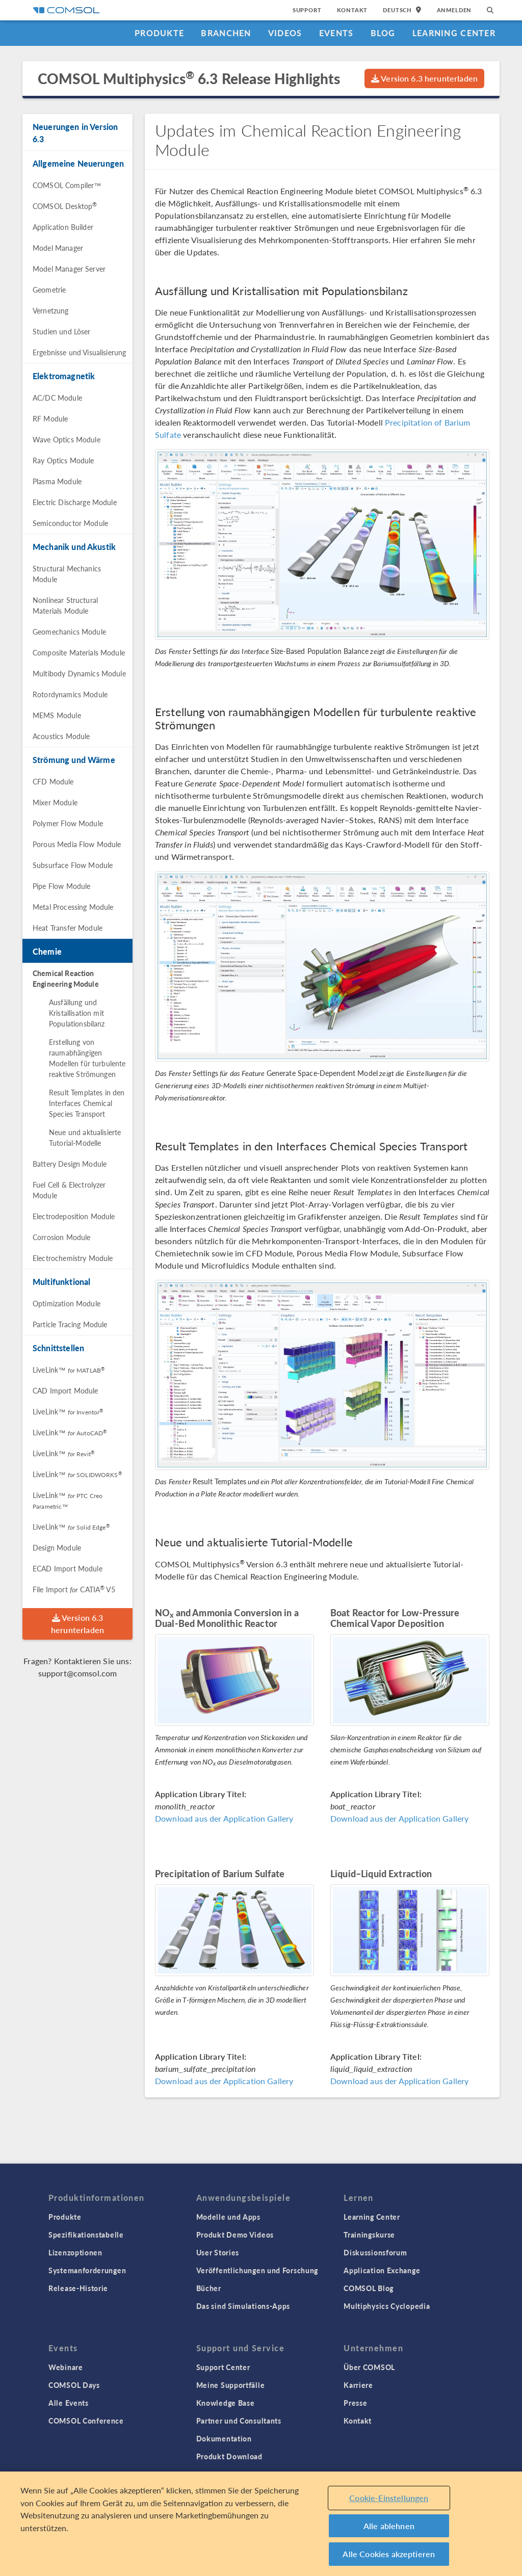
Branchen (226, 33)
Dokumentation (224, 2438)
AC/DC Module (57, 397)
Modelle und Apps (228, 2217)
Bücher (208, 2288)
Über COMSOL (369, 2367)
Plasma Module (57, 481)
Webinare (65, 2367)
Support (307, 10)
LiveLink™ (69, 1369)
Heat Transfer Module (67, 928)
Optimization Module (66, 1303)
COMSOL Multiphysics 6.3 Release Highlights (189, 78)
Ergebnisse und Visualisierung (79, 352)
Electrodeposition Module (74, 1216)
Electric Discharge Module (75, 502)
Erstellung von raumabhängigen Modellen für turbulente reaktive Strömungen (87, 1058)
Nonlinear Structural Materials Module (65, 605)
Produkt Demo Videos (235, 2234)
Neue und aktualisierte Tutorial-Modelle (85, 1137)
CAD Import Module (65, 1390)
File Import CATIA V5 (74, 1589)
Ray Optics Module (63, 460)
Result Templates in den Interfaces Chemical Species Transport (86, 1103)
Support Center (223, 2367)
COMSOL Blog (369, 2288)
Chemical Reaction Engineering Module (66, 978)
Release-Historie (78, 2288)
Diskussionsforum (375, 2252)
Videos (285, 33)
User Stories (217, 2252)
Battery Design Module (70, 1164)
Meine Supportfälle (230, 2385)
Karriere (358, 2385)
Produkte (159, 33)
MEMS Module (57, 715)
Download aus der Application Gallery (224, 1818)
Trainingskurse (369, 2234)
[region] (261, 2524)
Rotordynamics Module (70, 694)
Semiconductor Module (70, 523)
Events (336, 33)
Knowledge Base (225, 2403)
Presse (355, 2403)
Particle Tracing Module (70, 1324)
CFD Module (53, 781)
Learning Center (453, 33)
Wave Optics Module (66, 439)
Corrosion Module (61, 1237)
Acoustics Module (61, 736)
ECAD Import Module (67, 1568)
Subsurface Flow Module (73, 865)
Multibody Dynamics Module (79, 673)
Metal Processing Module (73, 907)
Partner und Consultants (238, 2420)
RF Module (50, 418)
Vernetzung (51, 310)
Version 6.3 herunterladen (424, 78)
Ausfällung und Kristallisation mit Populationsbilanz (77, 1013)
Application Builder (63, 227)
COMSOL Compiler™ (67, 185)
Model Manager (58, 248)
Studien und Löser (62, 331)
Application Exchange (382, 2270)
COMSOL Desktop (65, 206)
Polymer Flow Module (68, 823)
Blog (383, 33)
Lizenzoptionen (75, 2252)
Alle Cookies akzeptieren (389, 2554)
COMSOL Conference (86, 2420)
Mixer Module (55, 802)
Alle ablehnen (388, 2526)
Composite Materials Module (79, 652)
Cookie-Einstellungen (388, 2498)
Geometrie (49, 289)
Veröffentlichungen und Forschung (257, 2270)
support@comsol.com (77, 1673)
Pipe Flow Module (61, 886)
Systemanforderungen (87, 2270)
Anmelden (454, 10)
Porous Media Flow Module (77, 844)
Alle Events (68, 2403)
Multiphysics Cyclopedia (387, 2306)
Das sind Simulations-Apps (243, 2306)
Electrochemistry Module (73, 1258)
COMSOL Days (74, 2385)
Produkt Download (229, 2456)
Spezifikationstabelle (86, 2234)
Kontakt (352, 10)
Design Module (57, 1547)
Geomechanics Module (69, 631)
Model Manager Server (69, 269)
